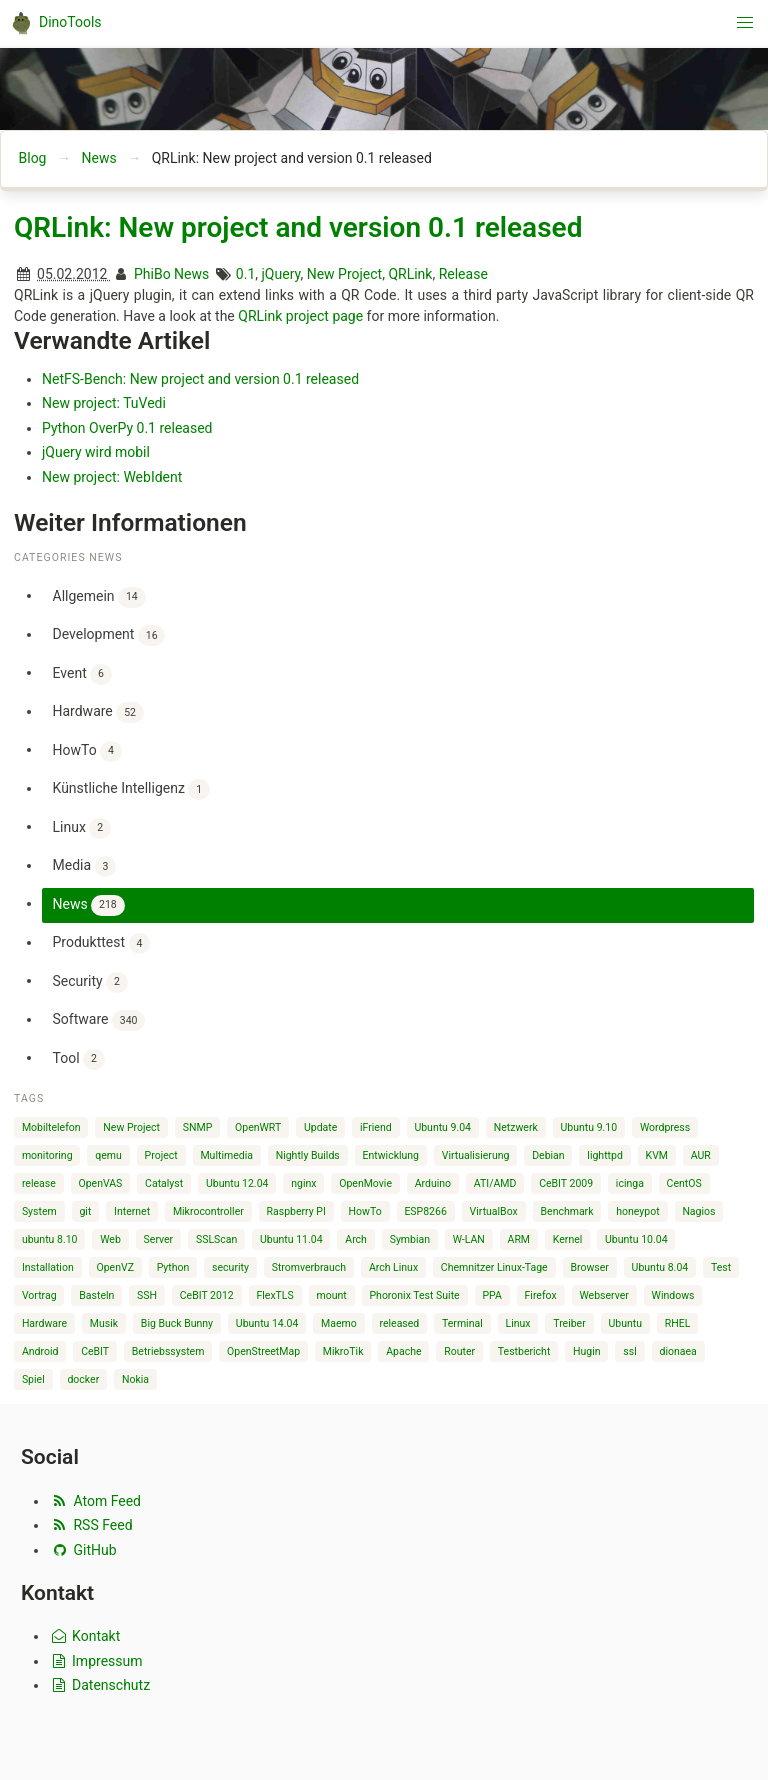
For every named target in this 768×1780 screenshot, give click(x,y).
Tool (79, 1059)
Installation (48, 1267)
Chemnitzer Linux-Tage (494, 1267)
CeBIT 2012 (207, 1295)
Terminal (462, 1323)
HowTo (87, 751)
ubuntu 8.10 (50, 1239)
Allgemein (99, 597)
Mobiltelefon (51, 1127)
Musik (104, 1323)
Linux (82, 828)
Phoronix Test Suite (414, 1295)
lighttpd (604, 1155)
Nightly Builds (308, 1155)
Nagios (698, 1211)
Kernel (568, 1239)
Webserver (603, 1295)
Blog (33, 158)
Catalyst (164, 1183)
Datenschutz (99, 1685)
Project (161, 1155)
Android (40, 1351)
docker (83, 1379)
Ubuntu (626, 1323)
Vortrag (39, 1295)
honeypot (637, 1211)
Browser (589, 1267)
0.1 (245, 274)
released (400, 1323)
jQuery (281, 274)
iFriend (376, 1127)
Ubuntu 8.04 (660, 1267)
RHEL (678, 1323)
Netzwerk (516, 1127)
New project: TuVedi (104, 403)
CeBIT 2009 (566, 1183)
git (85, 1211)
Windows (673, 1295)
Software (99, 1020)
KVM (657, 1155)
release (39, 1183)
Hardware (98, 712)
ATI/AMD (495, 1183)
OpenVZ (114, 1267)
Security (90, 982)
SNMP (198, 1127)
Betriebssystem (168, 1351)
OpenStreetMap (263, 1351)
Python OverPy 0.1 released (127, 428)
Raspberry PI (296, 1211)
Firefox (541, 1295)
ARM (519, 1239)
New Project (345, 274)
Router (459, 1351)
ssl (629, 1351)
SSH (147, 1295)
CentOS (684, 1183)
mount (332, 1295)
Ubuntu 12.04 (237, 1183)
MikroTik (343, 1351)
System (39, 1211)
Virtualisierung (476, 1155)
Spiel (33, 1379)
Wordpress (665, 1127)
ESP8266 (425, 1211)
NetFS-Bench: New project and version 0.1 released (200, 379)
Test (721, 1267)
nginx (303, 1183)
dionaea (678, 1351)
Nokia (135, 1379)
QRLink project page (300, 316)
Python (173, 1267)
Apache (403, 1351)
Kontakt (84, 1636)
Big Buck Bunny (177, 1323)
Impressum (96, 1661)
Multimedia (226, 1155)
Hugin (587, 1351)
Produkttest (102, 943)
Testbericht (524, 1351)
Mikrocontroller (208, 1211)
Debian (548, 1155)
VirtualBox (494, 1211)
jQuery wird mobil (96, 452)
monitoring (47, 1155)
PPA (491, 1295)
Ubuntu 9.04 (442, 1127)
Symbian (410, 1239)
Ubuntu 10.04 (636, 1239)
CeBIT (95, 1351)
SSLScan (216, 1239)
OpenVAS (100, 1183)
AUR (701, 1155)
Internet (132, 1211)
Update (320, 1127)
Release (463, 274)
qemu (108, 1155)
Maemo (339, 1323)
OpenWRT (258, 1127)
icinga (630, 1183)
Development (109, 635)
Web (110, 1239)
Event (82, 674)
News (98, 158)
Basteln (96, 1295)
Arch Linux (393, 1267)
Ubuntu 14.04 (267, 1323)
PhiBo (152, 274)
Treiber (569, 1323)
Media (85, 866)
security (230, 1267)
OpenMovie (365, 1183)
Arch (356, 1239)
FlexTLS (274, 1295)
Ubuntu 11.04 (291, 1239)
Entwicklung (390, 1155)
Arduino (433, 1183)
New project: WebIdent (112, 477)
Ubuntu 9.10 (589, 1127)
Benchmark (567, 1211)
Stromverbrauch (309, 1267)
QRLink (410, 274)
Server (159, 1239)
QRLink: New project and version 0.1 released (298, 227)
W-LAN (469, 1239)
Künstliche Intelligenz (131, 789)
